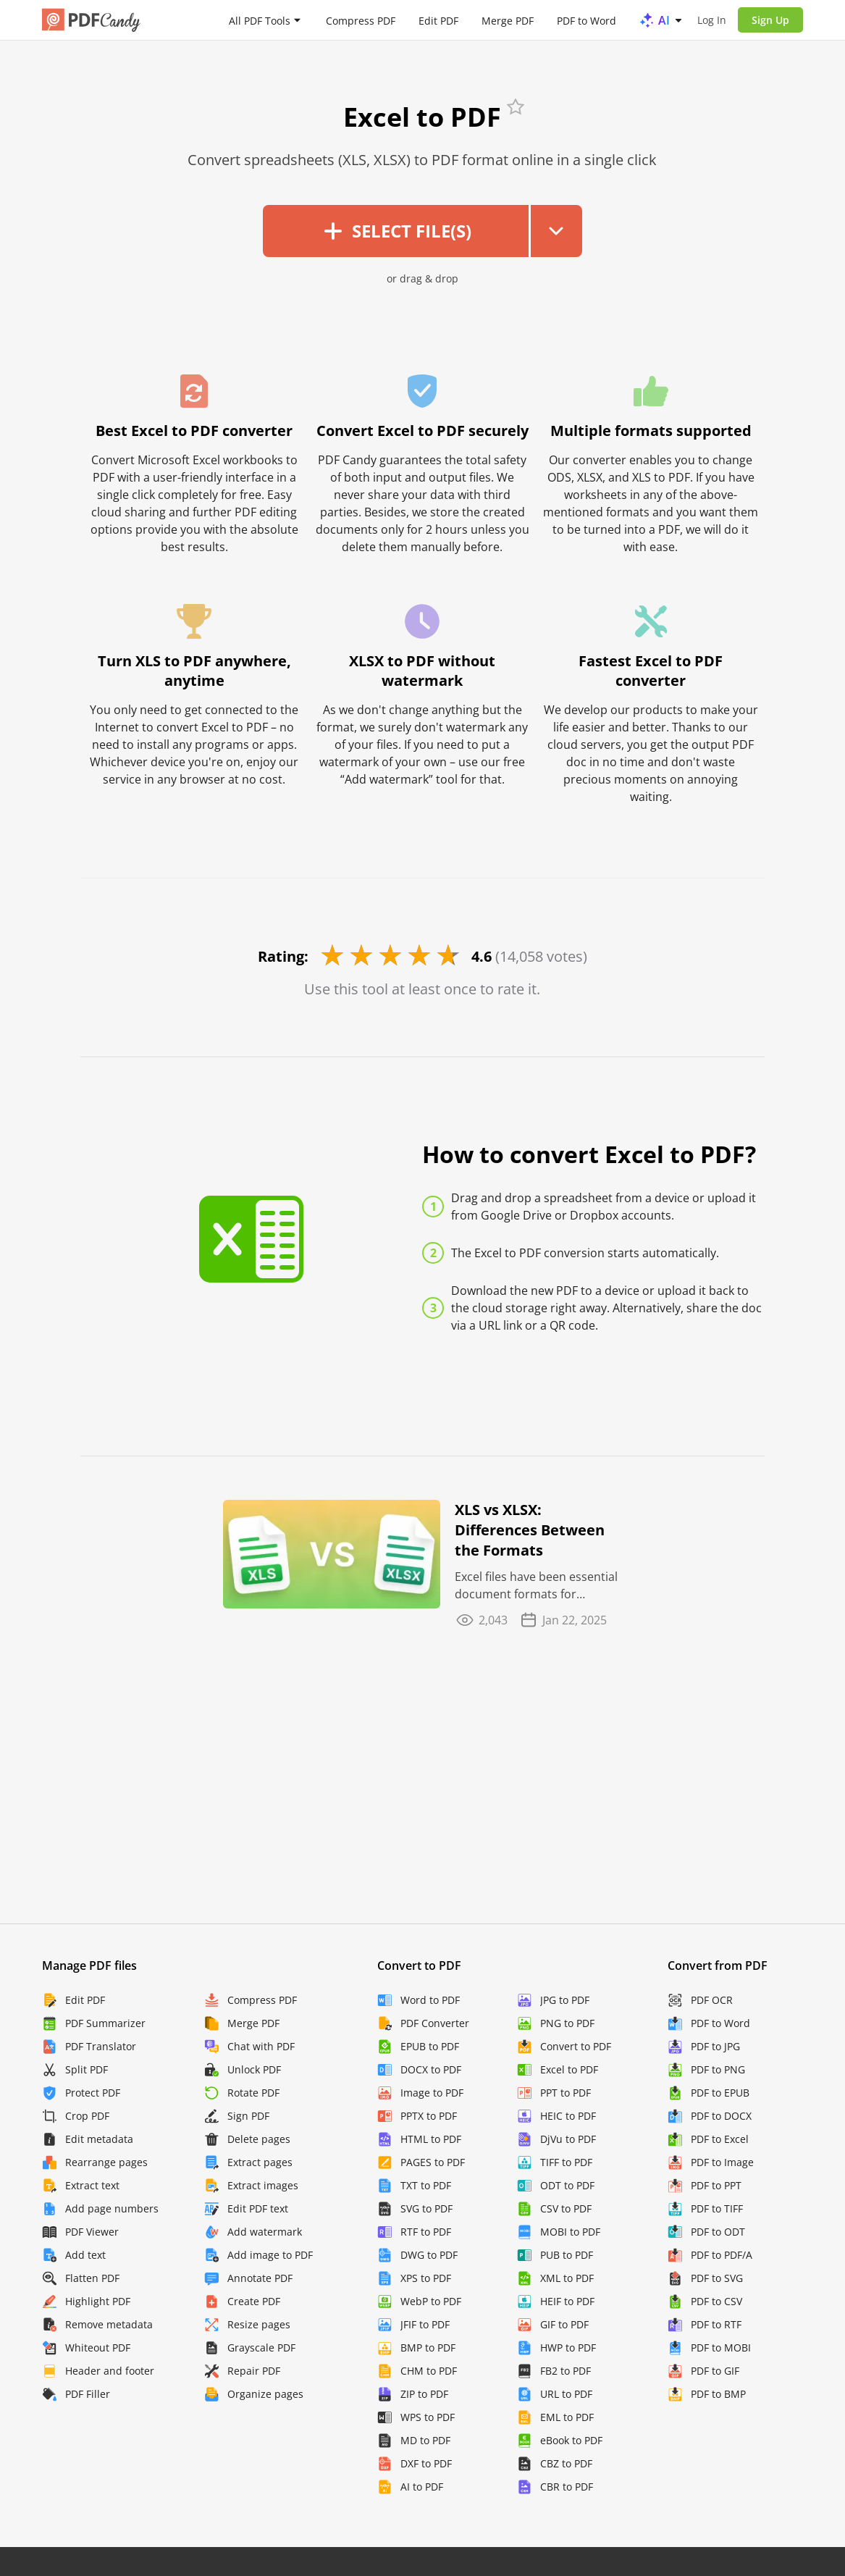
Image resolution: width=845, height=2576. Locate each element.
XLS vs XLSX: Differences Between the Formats (530, 1530)
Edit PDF (438, 20)
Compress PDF (360, 20)
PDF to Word (586, 20)
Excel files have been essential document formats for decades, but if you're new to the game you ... (536, 1586)
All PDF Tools (259, 20)
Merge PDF (508, 20)
